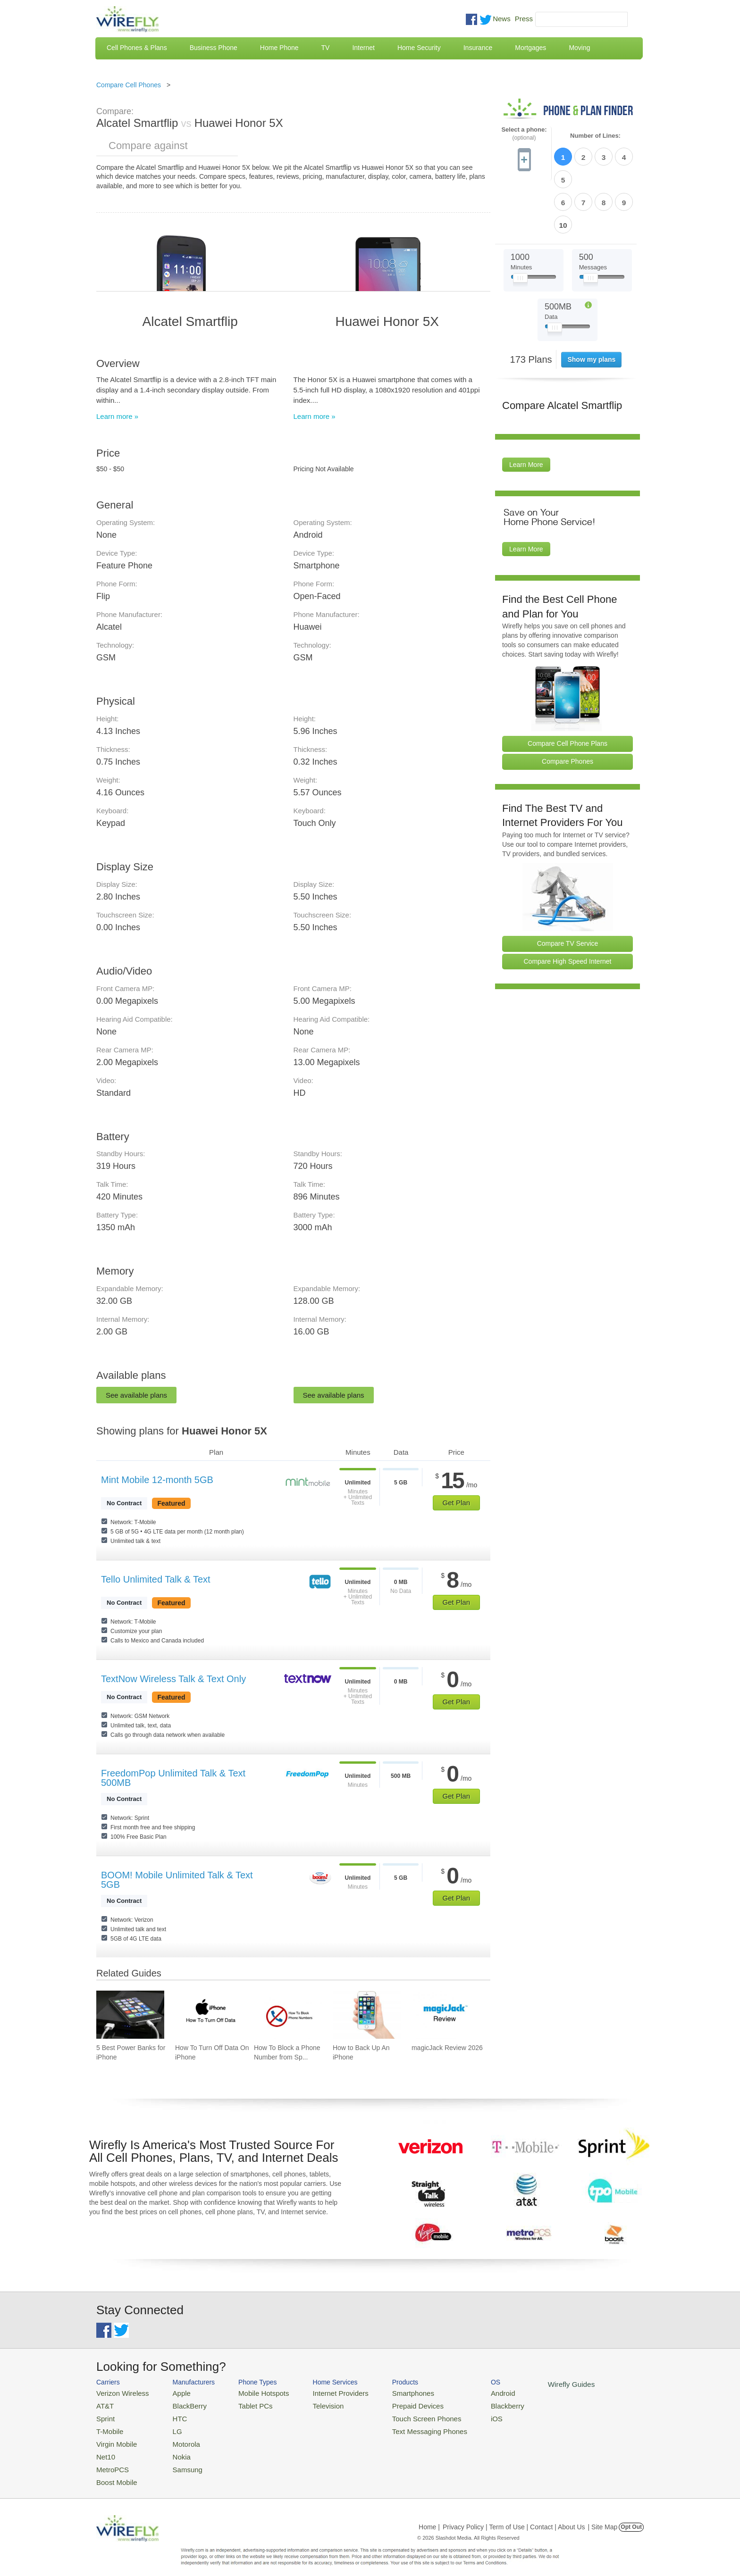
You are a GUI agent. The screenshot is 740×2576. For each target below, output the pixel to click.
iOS (465, 2415)
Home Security (419, 47)
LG (170, 2426)
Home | (429, 2516)
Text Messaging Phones (403, 2426)
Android (470, 2392)
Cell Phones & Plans (137, 47)
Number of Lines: (595, 136)
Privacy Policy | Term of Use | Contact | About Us (514, 2516)
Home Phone (279, 47)
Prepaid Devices (393, 2404)
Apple (173, 2392)
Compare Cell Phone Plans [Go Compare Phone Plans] (567, 688)
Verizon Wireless (119, 2392)
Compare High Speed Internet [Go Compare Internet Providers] (568, 906)
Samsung (179, 2460)
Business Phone (213, 47)
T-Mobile (108, 2426)
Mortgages (530, 47)
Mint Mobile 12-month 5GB (157, 1479)
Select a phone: (524, 133)
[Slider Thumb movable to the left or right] (520, 225)
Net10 (104, 2449)
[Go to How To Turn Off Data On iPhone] (209, 2015)
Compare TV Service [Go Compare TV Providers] (567, 888)
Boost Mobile (114, 2472)
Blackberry (474, 2404)
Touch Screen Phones (401, 2415)
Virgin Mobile (114, 2438)
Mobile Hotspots (253, 2392)
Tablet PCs (246, 2404)
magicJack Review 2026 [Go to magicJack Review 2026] (447, 2047)
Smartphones (389, 2392)
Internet (363, 47)
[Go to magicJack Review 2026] (445, 2015)
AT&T (103, 2404)
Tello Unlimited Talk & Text (155, 1579)
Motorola (178, 2438)
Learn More (526, 410)
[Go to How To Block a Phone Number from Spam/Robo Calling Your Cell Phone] (288, 2015)
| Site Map (603, 2516)
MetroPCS (110, 2460)
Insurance (477, 47)
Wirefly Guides (534, 2383)
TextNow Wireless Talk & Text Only (173, 1679)
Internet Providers (323, 2392)
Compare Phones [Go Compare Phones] (567, 706)
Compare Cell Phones (128, 85)
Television (312, 2404)
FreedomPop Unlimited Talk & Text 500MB (173, 1777)
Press (524, 19)
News (502, 19)
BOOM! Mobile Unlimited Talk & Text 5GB (177, 1879)
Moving (579, 47)
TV (325, 47)
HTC (172, 2415)
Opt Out (631, 2516)
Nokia (173, 2449)
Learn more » (117, 416)
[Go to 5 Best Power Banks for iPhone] (130, 2015)
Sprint (104, 2415)
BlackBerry (180, 2404)
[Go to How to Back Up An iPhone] (367, 2015)
